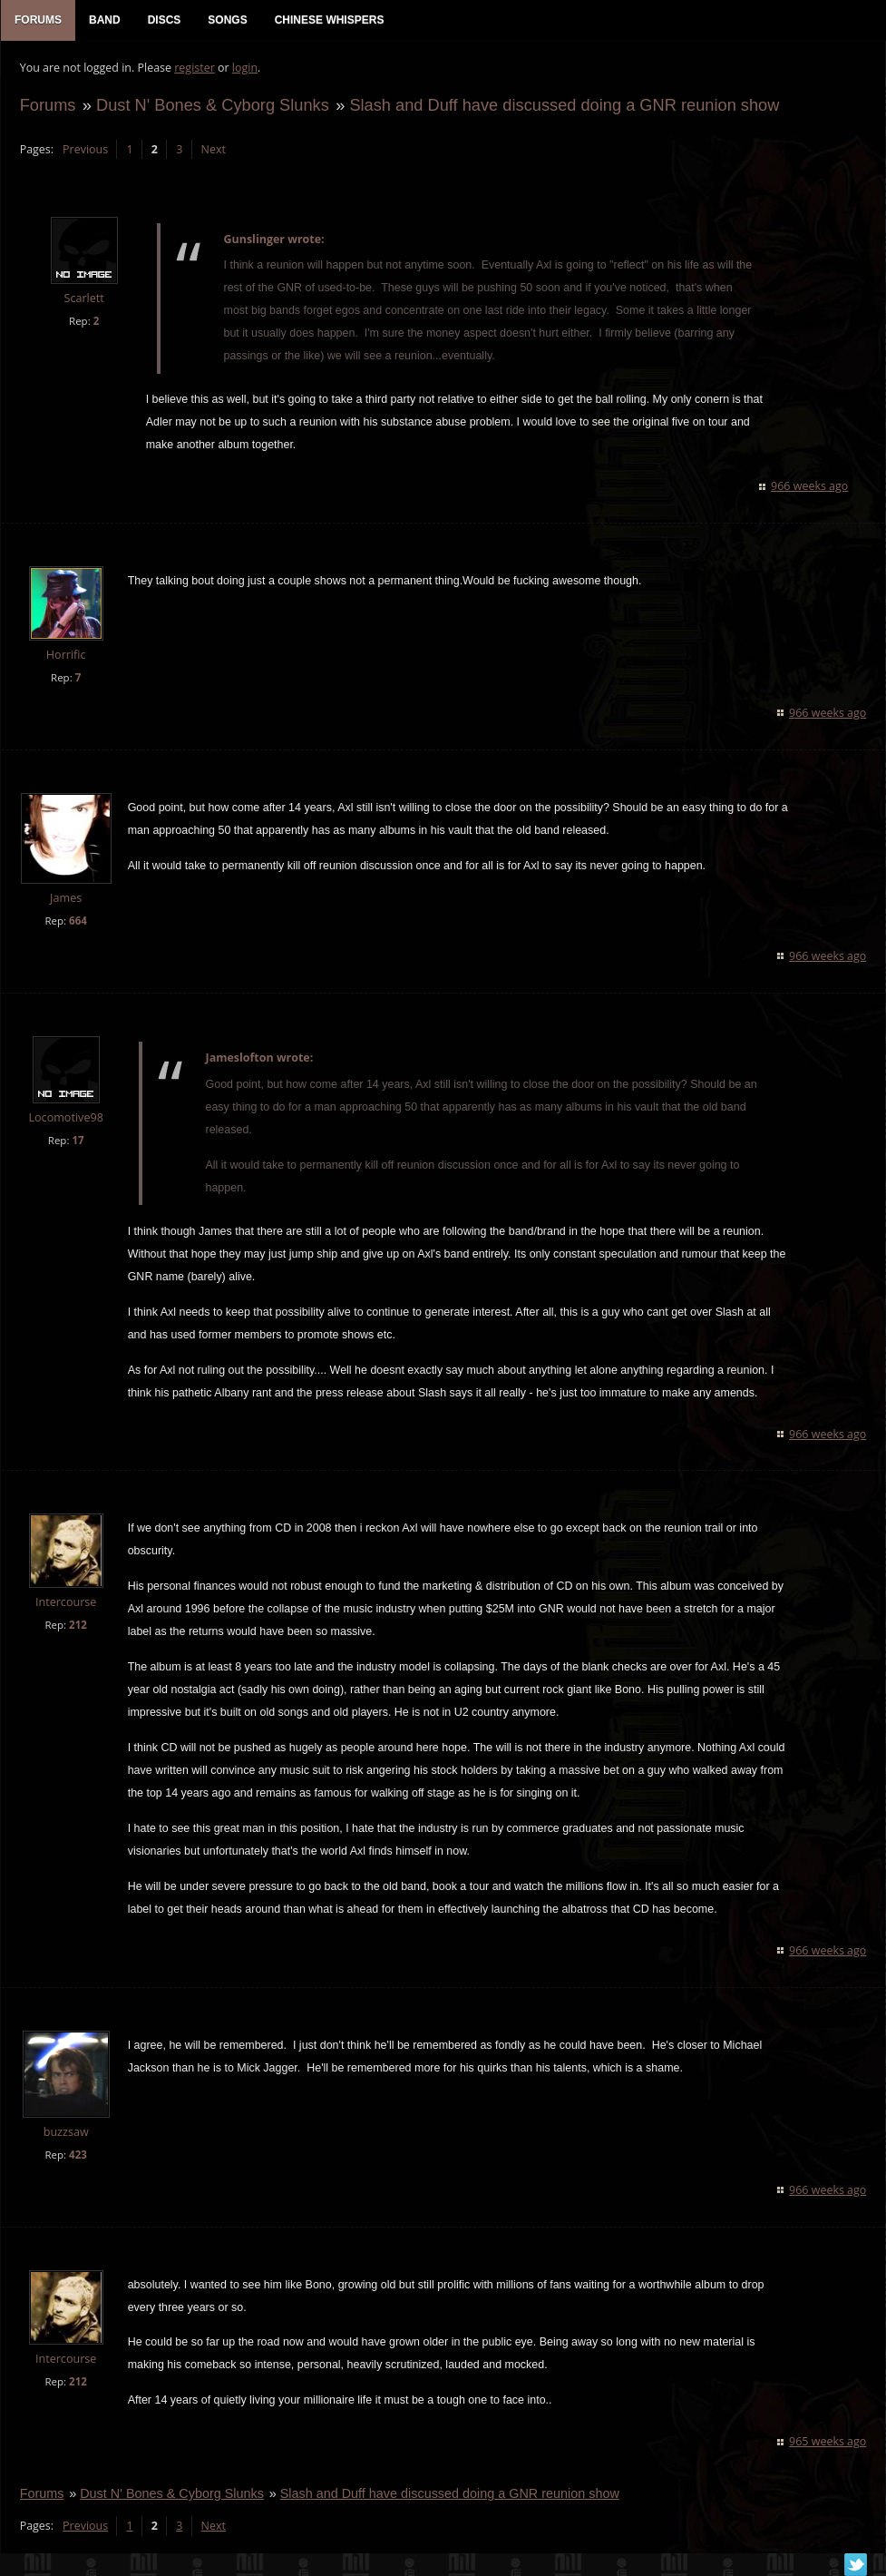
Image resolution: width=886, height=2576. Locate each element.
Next (212, 150)
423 (77, 2155)
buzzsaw (65, 2132)
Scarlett (83, 300)
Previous (84, 150)
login (244, 68)
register (194, 68)
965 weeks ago (828, 2443)
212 (77, 1626)
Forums (47, 105)
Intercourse (65, 1603)
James (65, 898)
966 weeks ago (810, 487)
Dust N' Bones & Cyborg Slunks (211, 105)
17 (77, 1141)
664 (77, 921)
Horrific (65, 655)
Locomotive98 (65, 1118)
